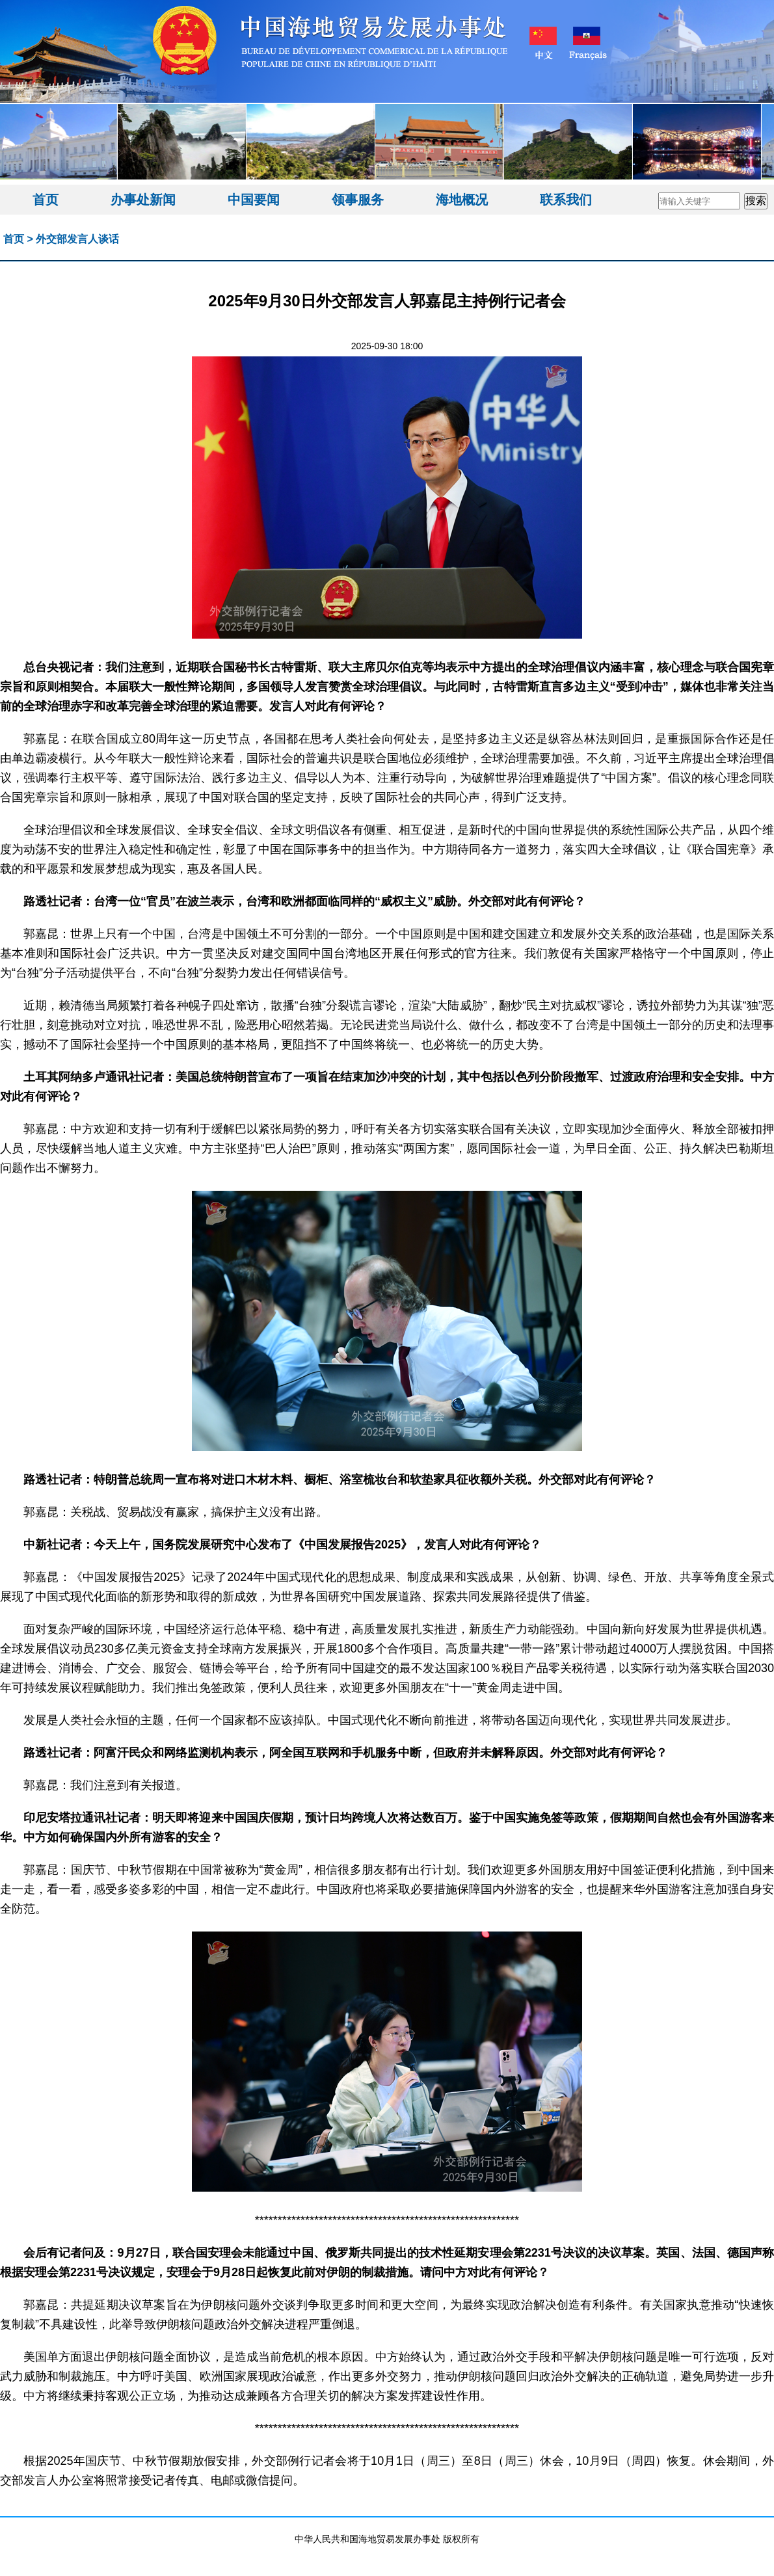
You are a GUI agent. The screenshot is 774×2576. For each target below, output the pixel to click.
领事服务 (358, 200)
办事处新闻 (143, 200)
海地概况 (462, 200)
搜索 (755, 200)
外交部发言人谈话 (77, 239)
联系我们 (566, 200)
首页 (46, 200)
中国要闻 (254, 200)
